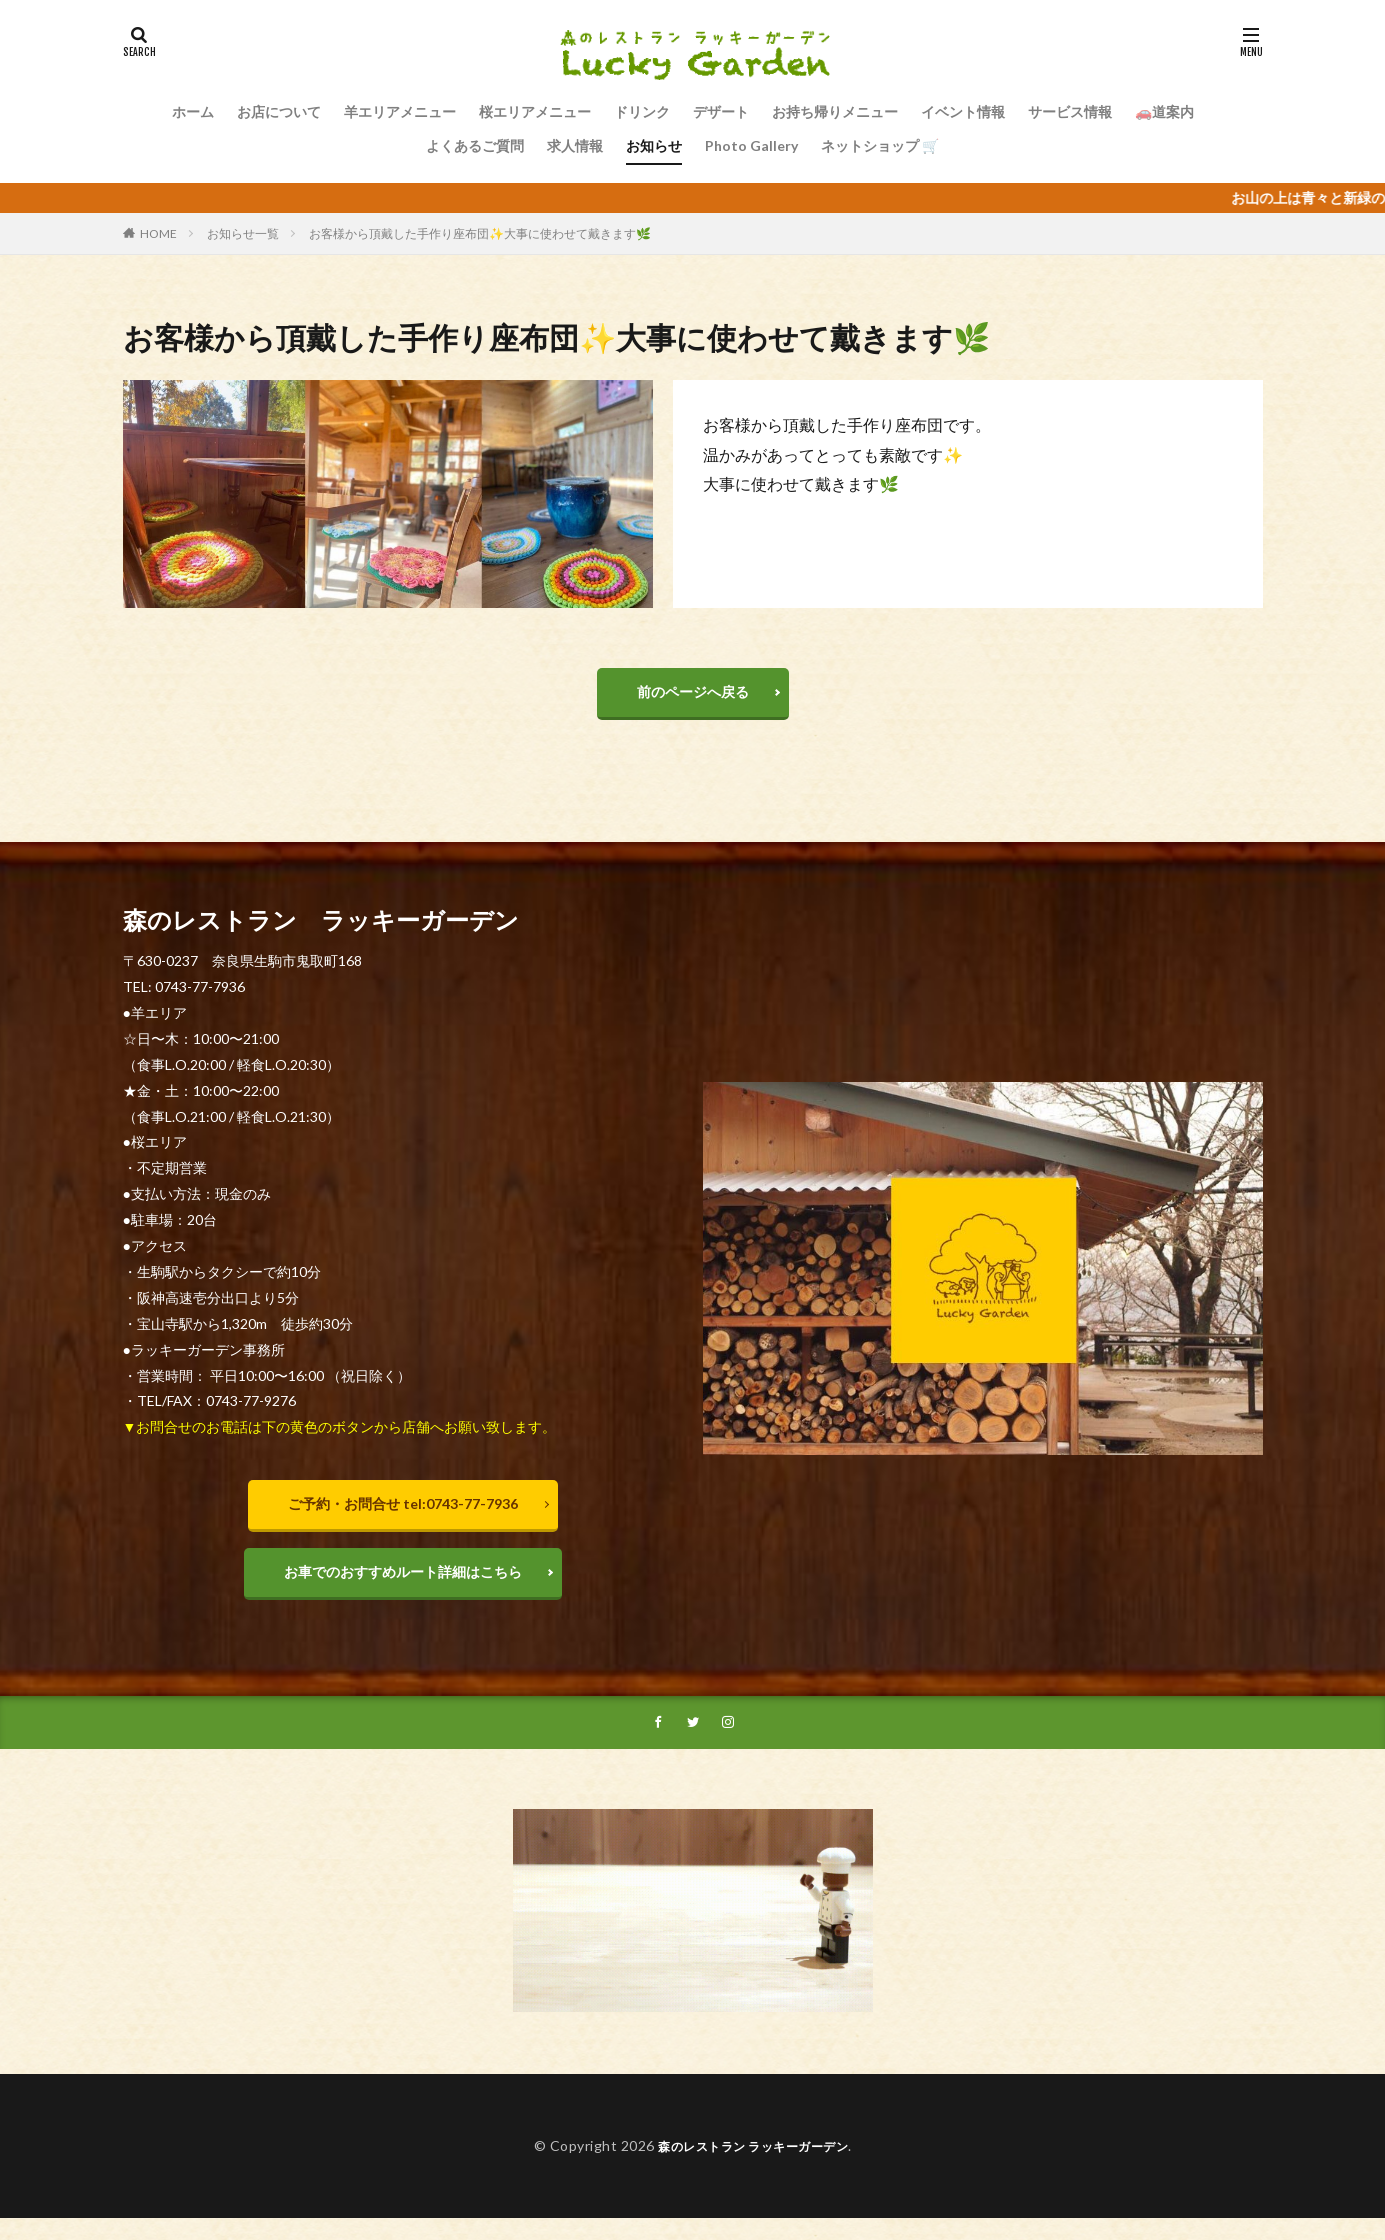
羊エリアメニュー (400, 111)
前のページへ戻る (693, 696)
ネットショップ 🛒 (880, 145)
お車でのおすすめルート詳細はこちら (403, 1586)
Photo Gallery (751, 145)
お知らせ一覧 (243, 233)
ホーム (193, 111)
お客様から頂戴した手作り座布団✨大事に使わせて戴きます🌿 (480, 233)
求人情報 (575, 145)
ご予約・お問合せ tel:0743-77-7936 (403, 1513)
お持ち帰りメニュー (835, 111)
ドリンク (642, 111)
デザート (721, 111)
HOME (158, 233)
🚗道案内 (1164, 111)
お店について (279, 111)
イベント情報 (963, 111)
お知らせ (654, 145)
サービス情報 (1070, 111)
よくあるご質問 (475, 145)
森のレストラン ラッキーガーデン (753, 2167)
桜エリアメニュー (535, 111)
